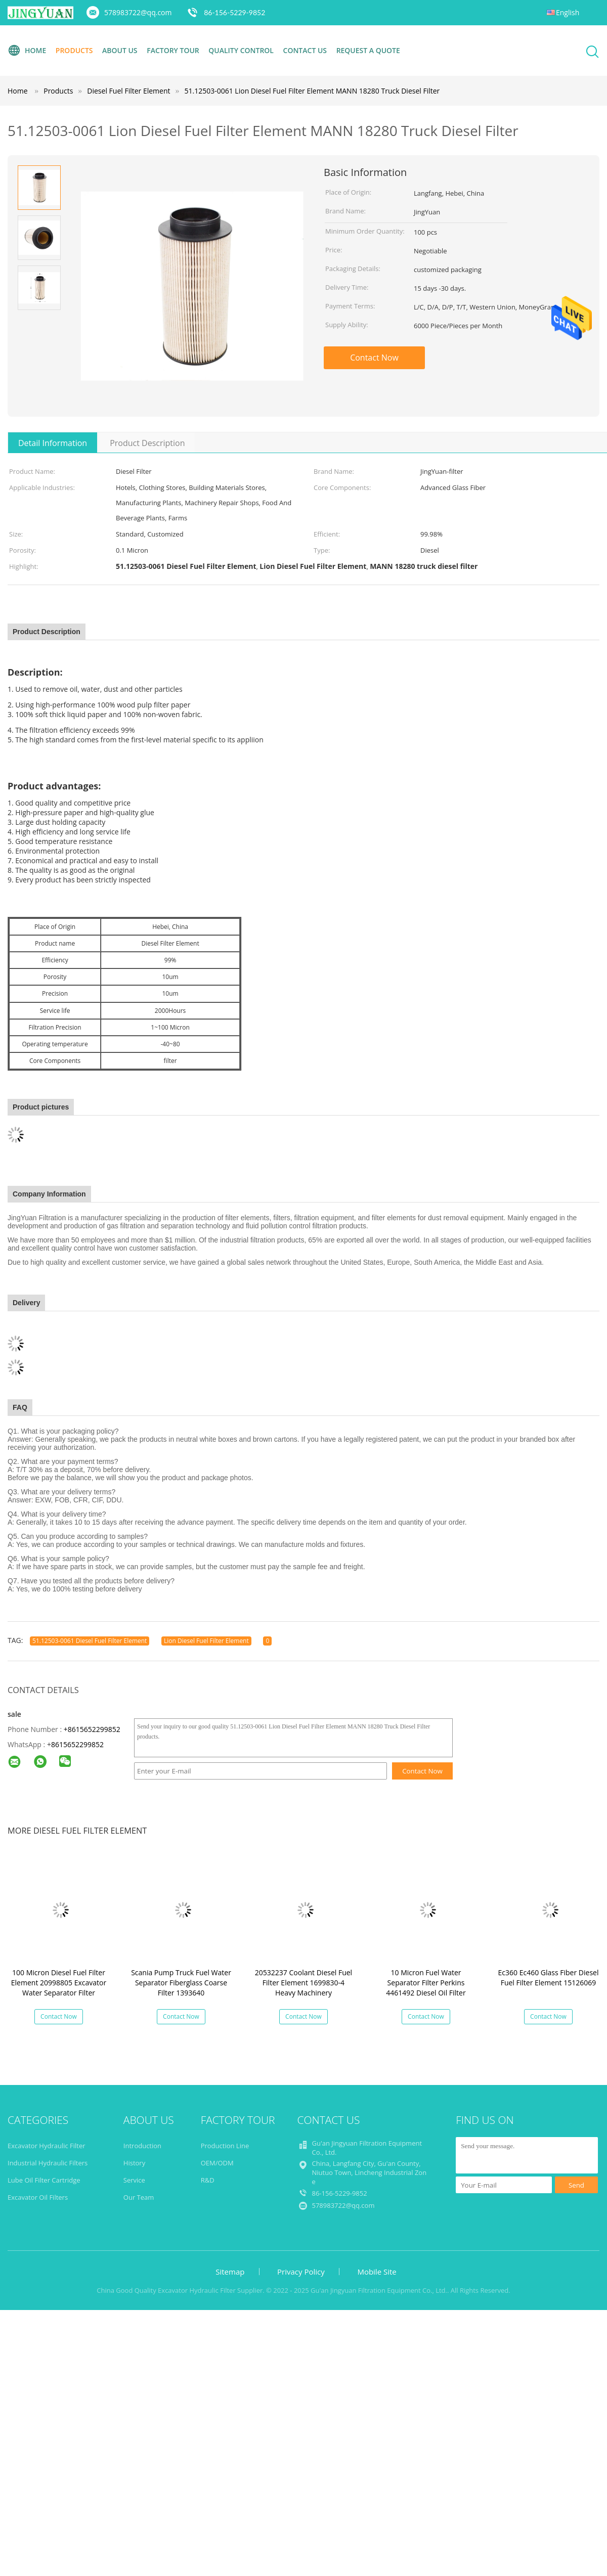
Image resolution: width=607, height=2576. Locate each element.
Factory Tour (173, 50)
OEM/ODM (217, 2162)
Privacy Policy (301, 2271)
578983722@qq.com (138, 12)
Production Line (225, 2145)
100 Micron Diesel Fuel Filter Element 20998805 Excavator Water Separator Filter (58, 1982)
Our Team (138, 2197)
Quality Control (241, 50)
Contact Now (374, 357)
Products (74, 50)
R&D (207, 2180)
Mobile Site (376, 2271)
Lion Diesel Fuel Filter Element (206, 1640)
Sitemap (229, 2271)
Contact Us (305, 50)
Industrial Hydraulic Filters (48, 2162)
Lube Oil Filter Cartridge (44, 2180)
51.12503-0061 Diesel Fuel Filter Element (89, 1640)
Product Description (147, 443)
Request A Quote (368, 50)
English (567, 12)
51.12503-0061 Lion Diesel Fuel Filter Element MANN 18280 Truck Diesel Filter (312, 91)
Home (27, 50)
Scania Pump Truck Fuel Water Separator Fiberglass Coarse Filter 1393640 (181, 1982)
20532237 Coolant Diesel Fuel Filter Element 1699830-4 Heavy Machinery (303, 1982)
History (134, 2162)
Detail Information (52, 443)
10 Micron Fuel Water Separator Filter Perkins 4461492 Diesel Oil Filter (425, 1982)
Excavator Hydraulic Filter (46, 2145)
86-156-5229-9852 (234, 12)
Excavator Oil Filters (38, 2197)
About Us (120, 50)
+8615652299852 (92, 1729)
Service (134, 2180)
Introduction (142, 2145)
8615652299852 (77, 1744)
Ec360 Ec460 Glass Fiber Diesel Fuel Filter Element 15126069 (548, 1977)
